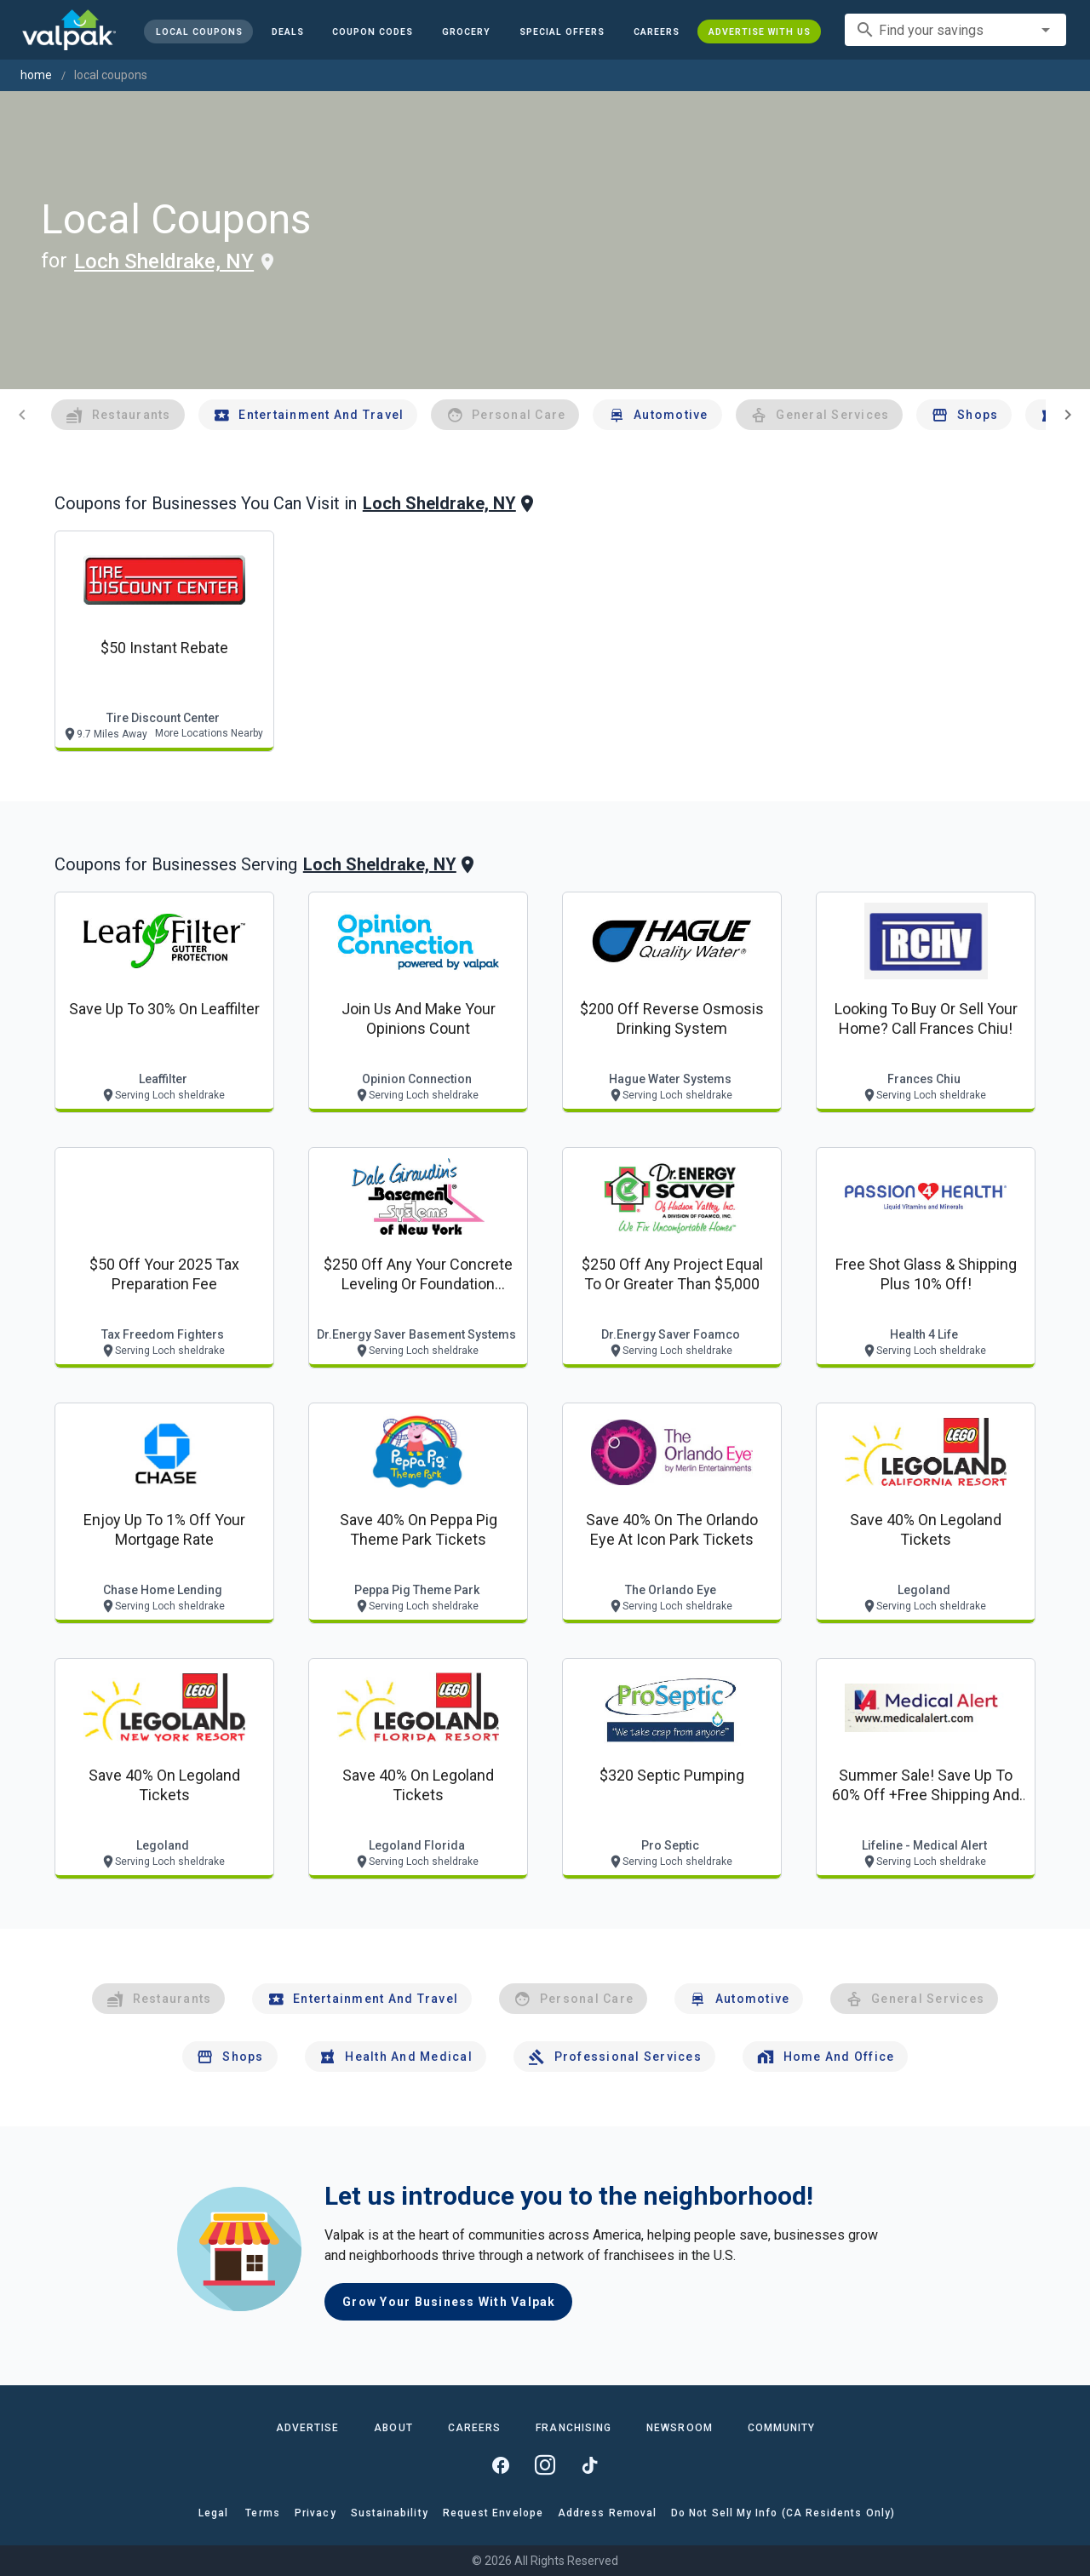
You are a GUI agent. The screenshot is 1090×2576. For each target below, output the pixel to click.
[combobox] (955, 30)
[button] (562, 31)
